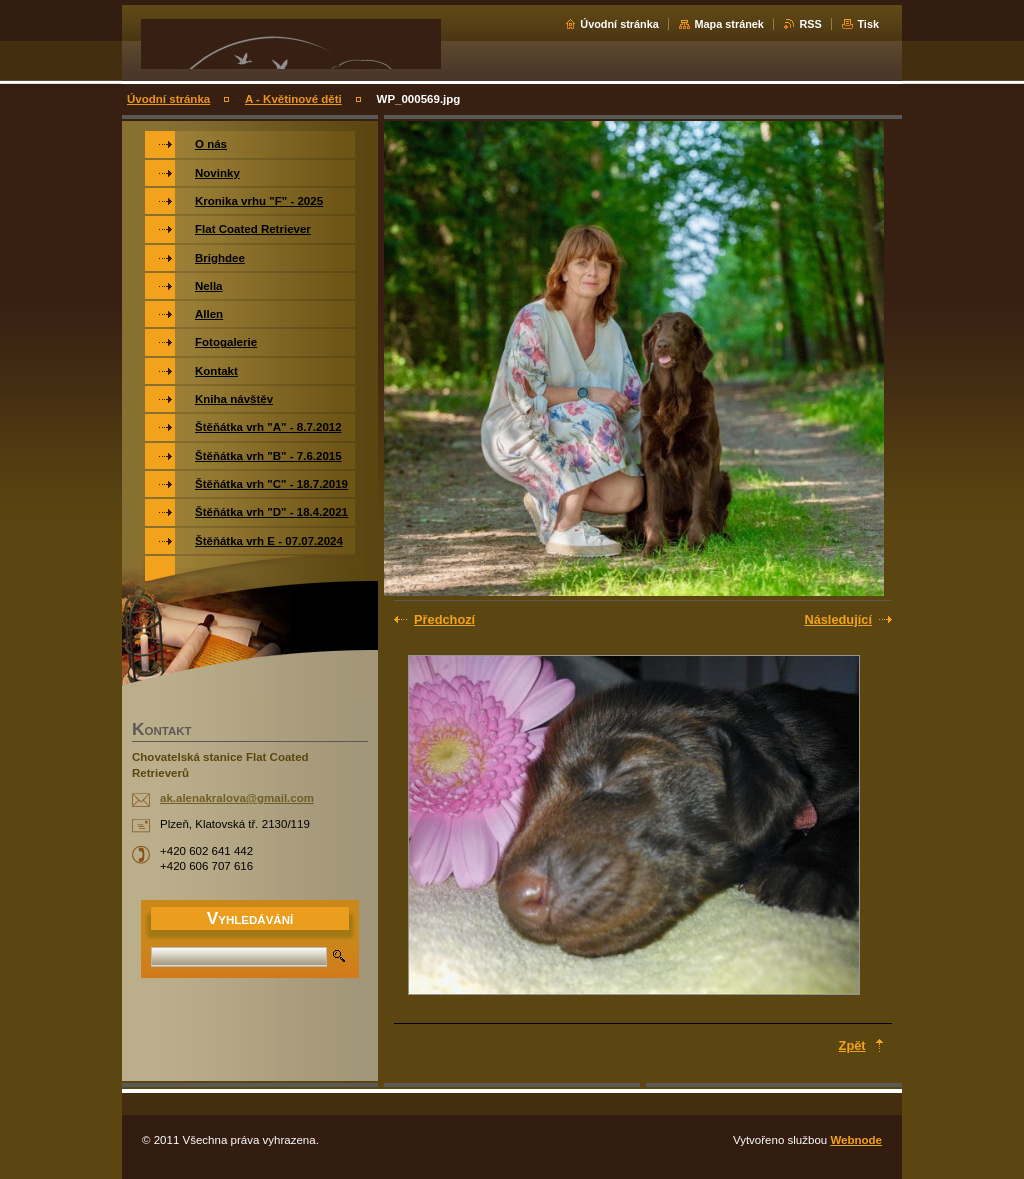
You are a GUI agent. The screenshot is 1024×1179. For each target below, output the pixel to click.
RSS (810, 24)
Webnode (856, 1140)
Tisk (868, 24)
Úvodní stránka (619, 24)
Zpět (852, 1045)
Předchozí (444, 619)
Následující (838, 619)
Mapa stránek (729, 24)
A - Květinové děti (293, 99)
